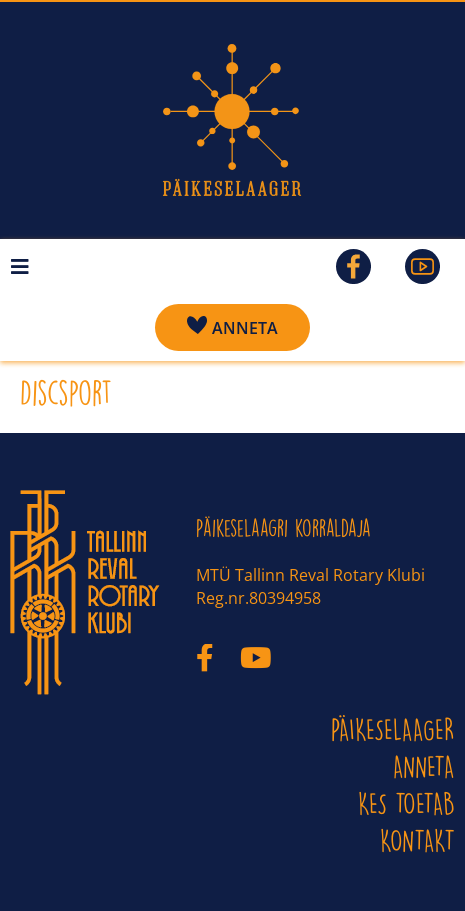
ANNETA (424, 766)
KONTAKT (417, 840)
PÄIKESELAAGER (393, 729)
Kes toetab (406, 803)
